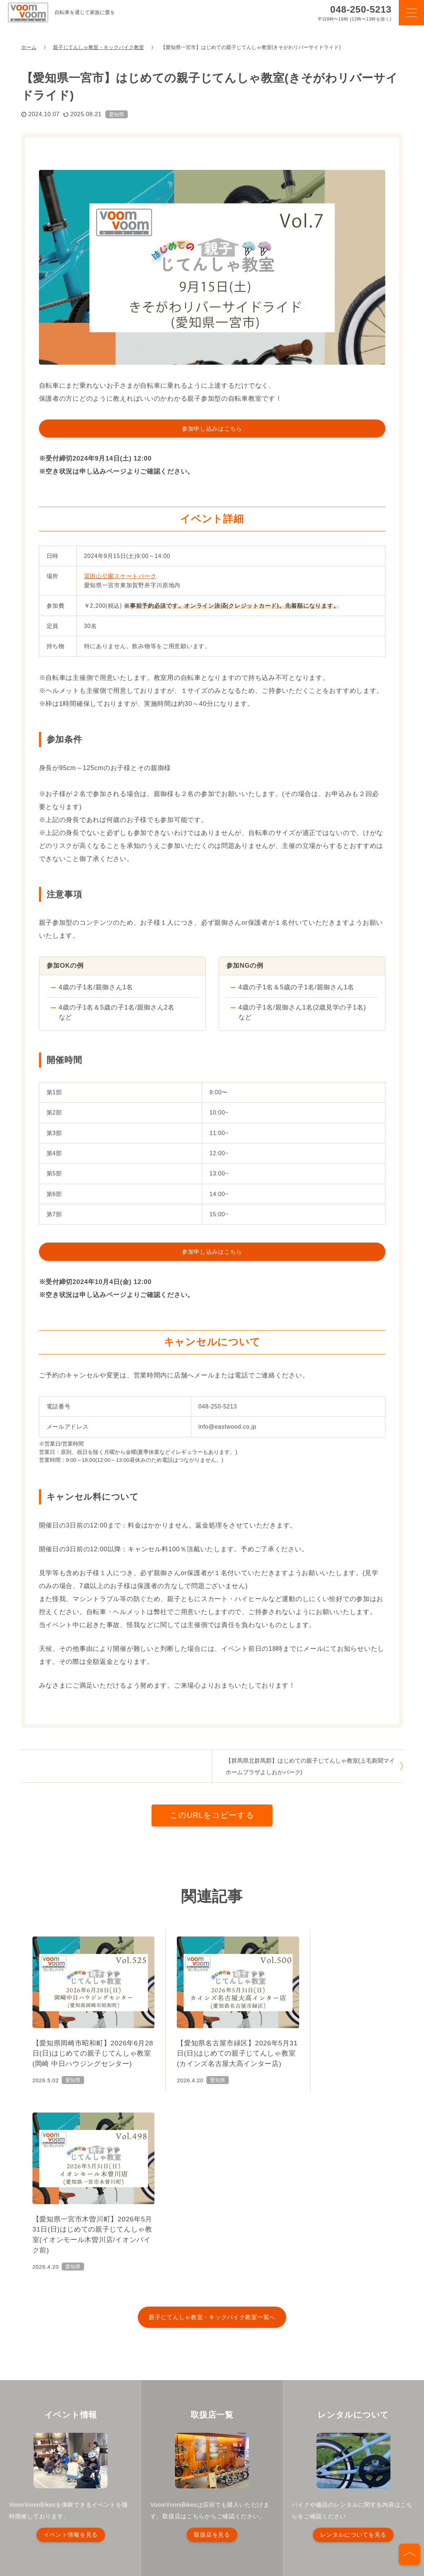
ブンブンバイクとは (101, 2479)
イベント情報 (201, 2479)
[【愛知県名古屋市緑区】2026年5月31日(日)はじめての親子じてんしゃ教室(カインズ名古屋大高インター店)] (211, 2013)
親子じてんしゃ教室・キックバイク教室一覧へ (212, 2136)
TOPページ (44, 2479)
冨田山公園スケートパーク (120, 576)
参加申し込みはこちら (212, 428)
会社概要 (342, 2491)
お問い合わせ (296, 2491)
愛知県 (116, 114)
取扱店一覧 (285, 2479)
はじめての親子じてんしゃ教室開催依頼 (213, 2491)
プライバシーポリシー (57, 2504)
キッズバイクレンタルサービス (68, 2491)
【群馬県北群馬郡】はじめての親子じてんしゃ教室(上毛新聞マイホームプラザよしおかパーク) (310, 1766)
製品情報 (155, 2479)
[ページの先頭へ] (409, 2554)
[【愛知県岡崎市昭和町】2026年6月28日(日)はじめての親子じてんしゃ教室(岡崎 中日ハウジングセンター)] (84, 2013)
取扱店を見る (212, 2354)
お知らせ (135, 2491)
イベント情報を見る (71, 2354)
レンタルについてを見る (353, 2354)
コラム (245, 2479)
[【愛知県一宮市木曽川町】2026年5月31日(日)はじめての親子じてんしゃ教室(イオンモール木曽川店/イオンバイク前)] (338, 2013)
